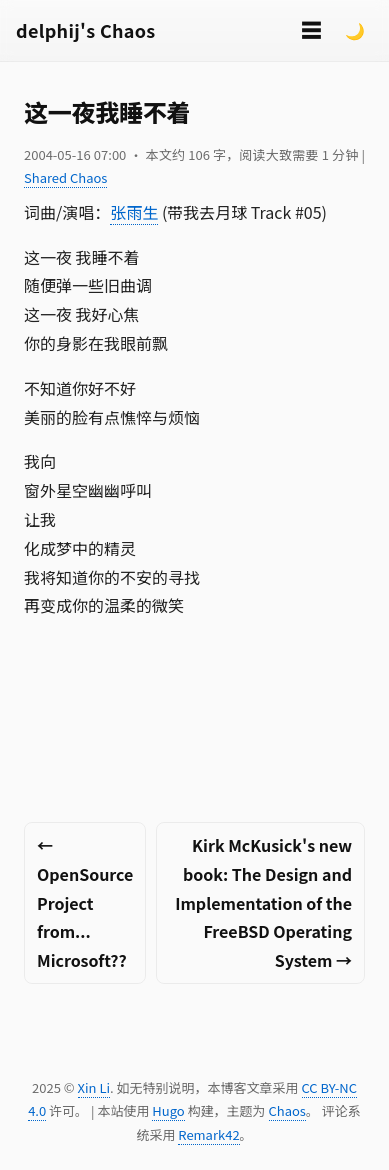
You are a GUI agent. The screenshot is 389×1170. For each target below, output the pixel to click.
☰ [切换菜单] (311, 29)
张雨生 (134, 212)
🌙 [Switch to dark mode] (355, 30)
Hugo (168, 1110)
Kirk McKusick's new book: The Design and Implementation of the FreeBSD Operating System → (263, 902)
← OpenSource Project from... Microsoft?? (85, 902)
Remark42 (208, 1134)
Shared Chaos (65, 177)
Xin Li (94, 1087)
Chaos (287, 1110)
